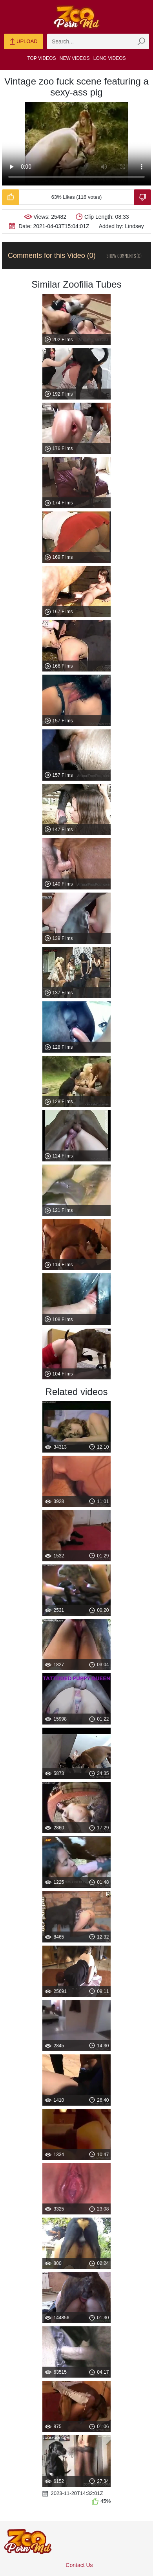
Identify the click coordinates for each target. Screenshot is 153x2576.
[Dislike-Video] (142, 197)
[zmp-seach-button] (141, 41)
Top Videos (41, 58)
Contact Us (79, 2565)
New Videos (75, 58)
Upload (23, 42)
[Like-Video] (10, 197)
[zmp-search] (98, 41)
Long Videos (109, 58)
